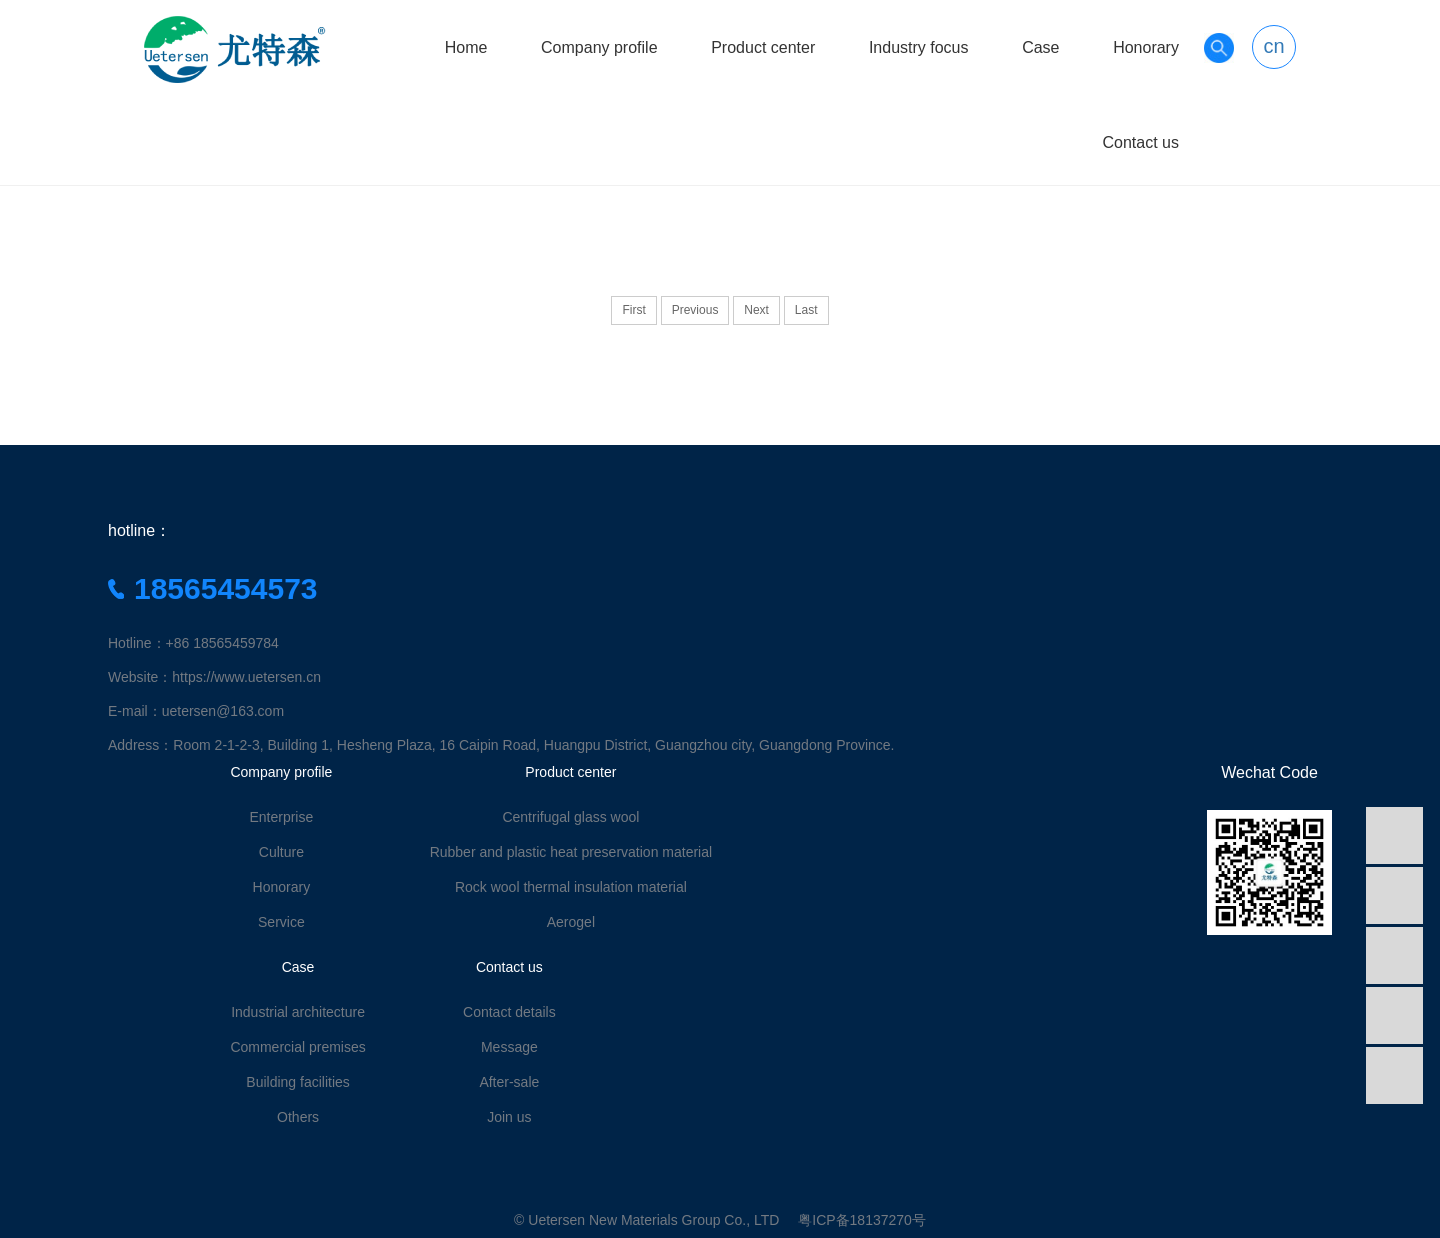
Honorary (1146, 47)
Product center (763, 47)
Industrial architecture (298, 1012)
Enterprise (281, 817)
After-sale (509, 1082)
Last (806, 310)
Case (1040, 47)
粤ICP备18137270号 (862, 1220)
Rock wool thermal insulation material (571, 887)
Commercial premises (297, 1047)
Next (756, 310)
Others (298, 1117)
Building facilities (298, 1082)
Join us (509, 1117)
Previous (695, 310)
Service (281, 922)
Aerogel (571, 922)
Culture (281, 852)
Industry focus (919, 47)
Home (466, 47)
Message (509, 1047)
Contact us (1140, 142)
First (633, 310)
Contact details (509, 1012)
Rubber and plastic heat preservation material (571, 852)
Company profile (599, 47)
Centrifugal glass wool (570, 817)
